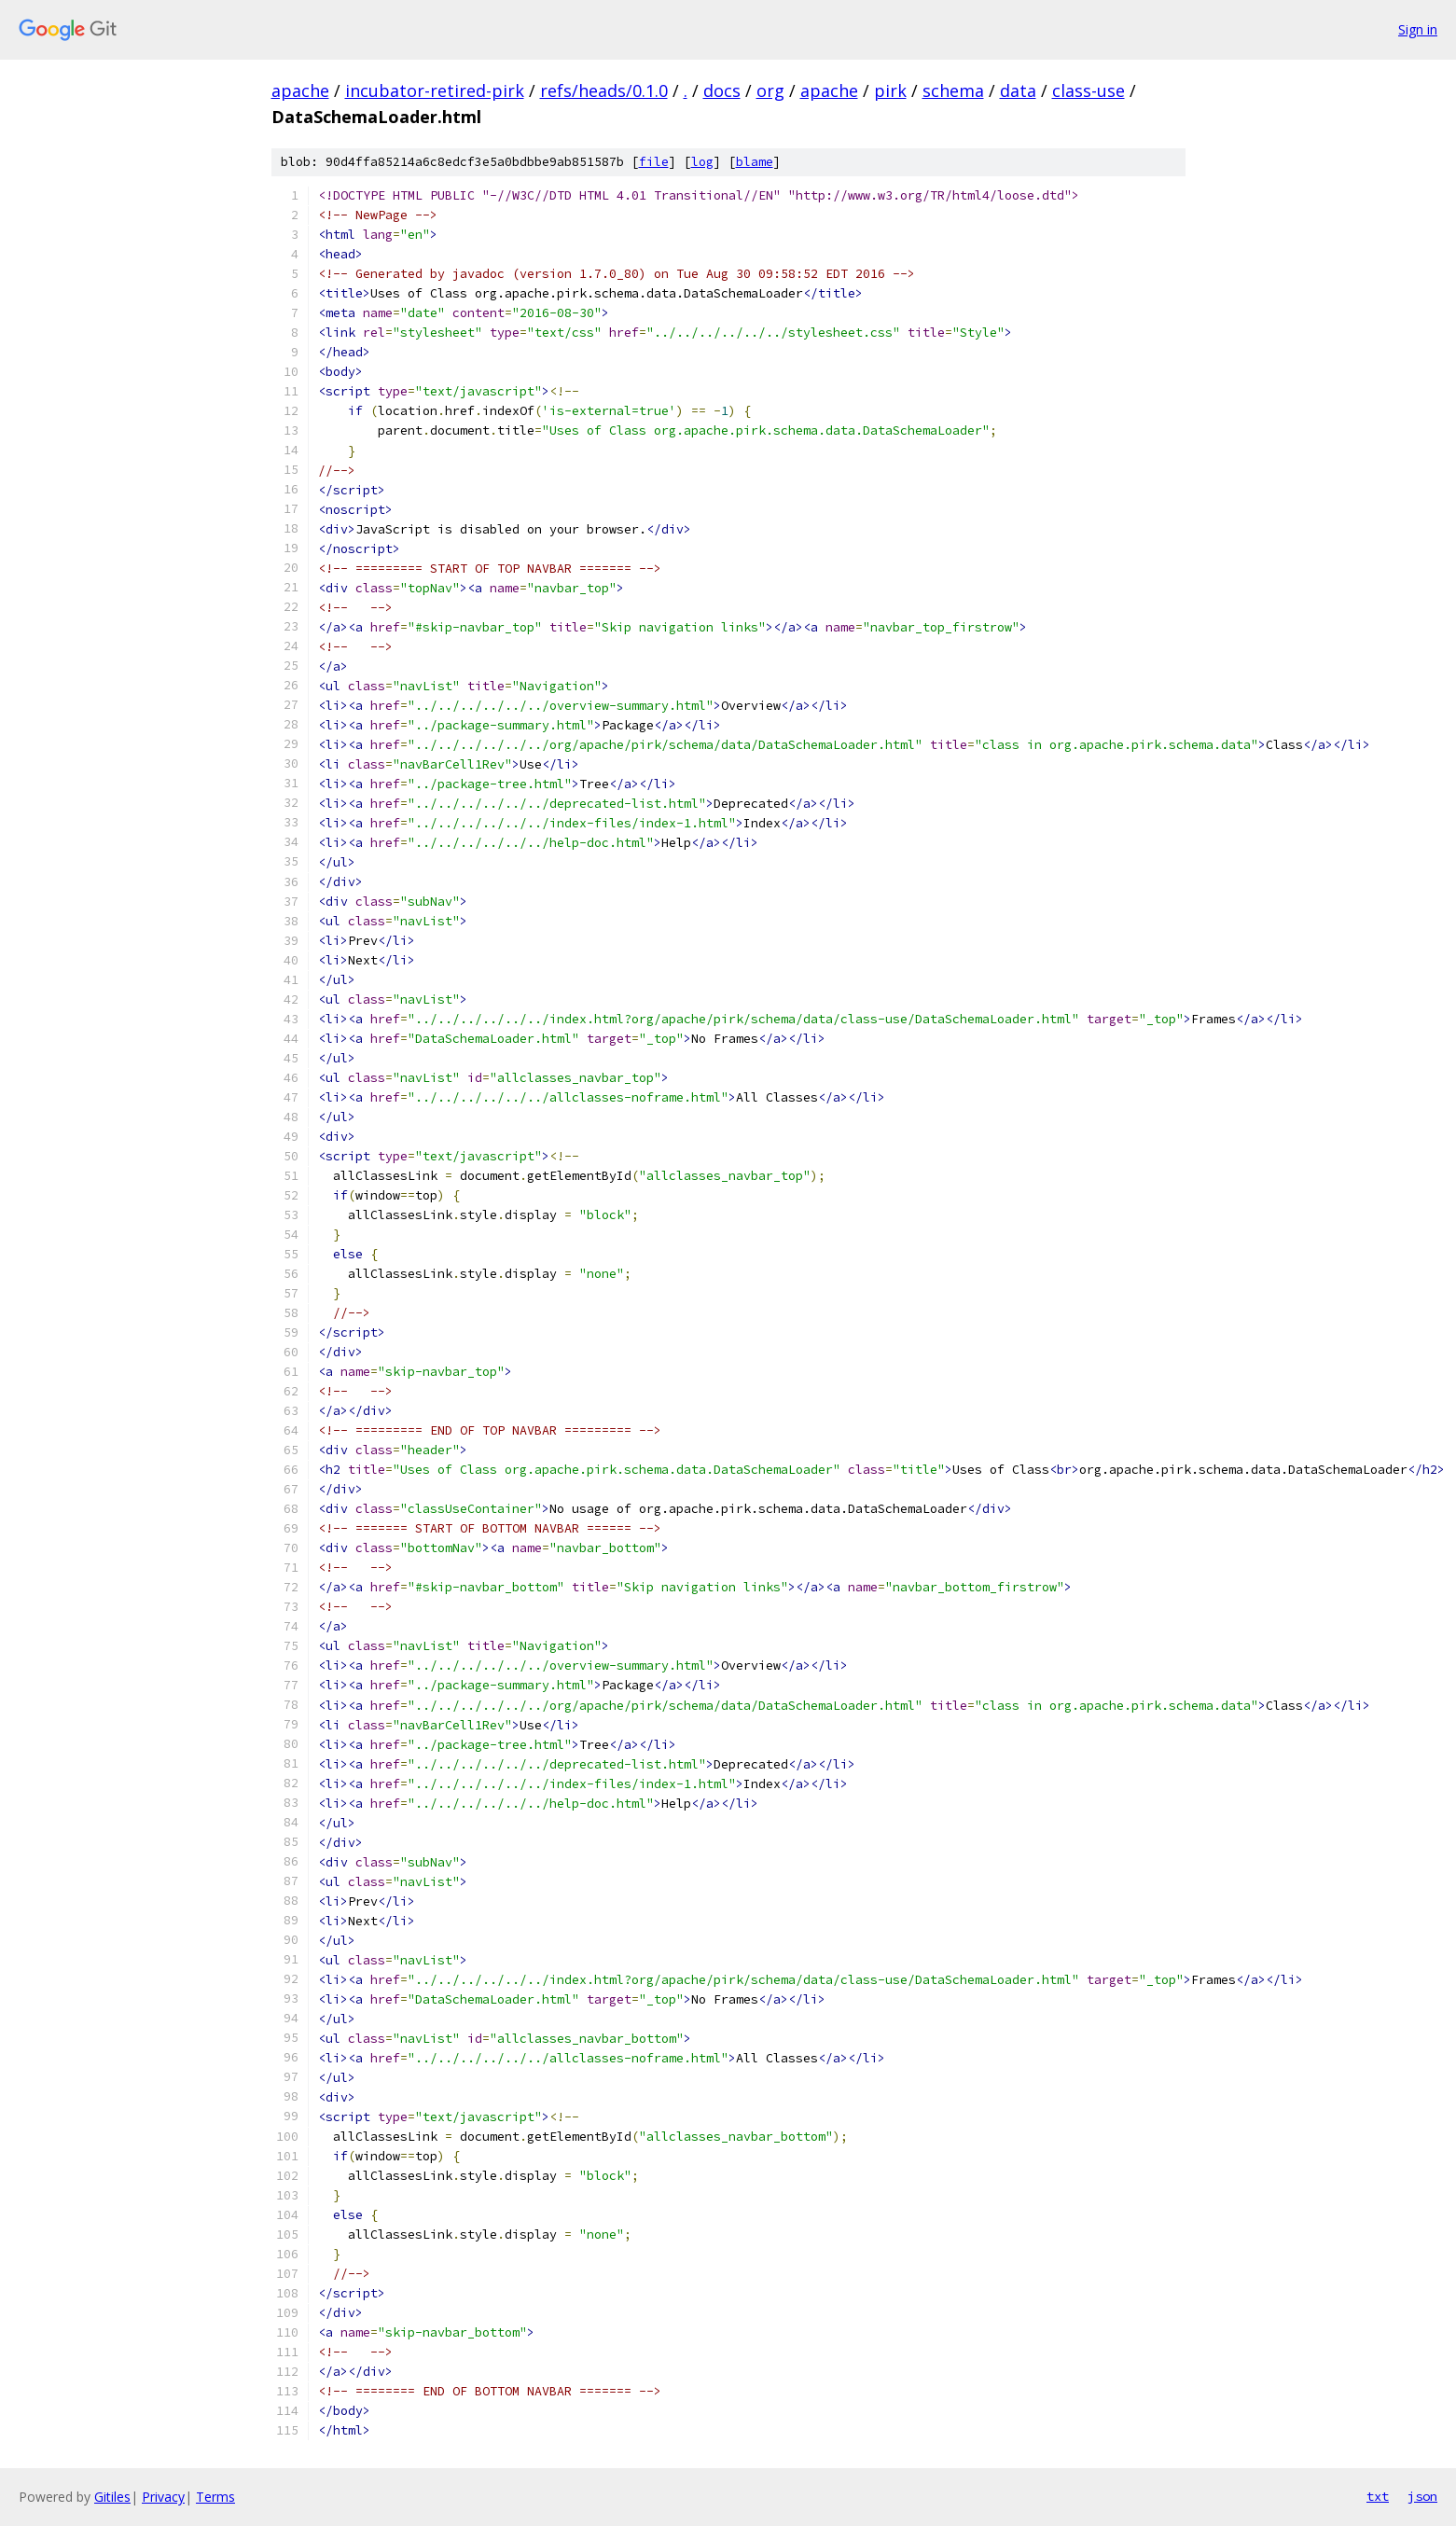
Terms (215, 2496)
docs (722, 90)
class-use (1088, 90)
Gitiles (112, 2496)
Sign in (1417, 29)
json (1422, 2496)
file (654, 162)
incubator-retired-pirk (434, 90)
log (702, 162)
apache (300, 90)
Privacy (163, 2496)
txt (1377, 2496)
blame (754, 162)
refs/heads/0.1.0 (604, 90)
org (770, 90)
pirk (890, 90)
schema (953, 90)
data (1018, 90)
